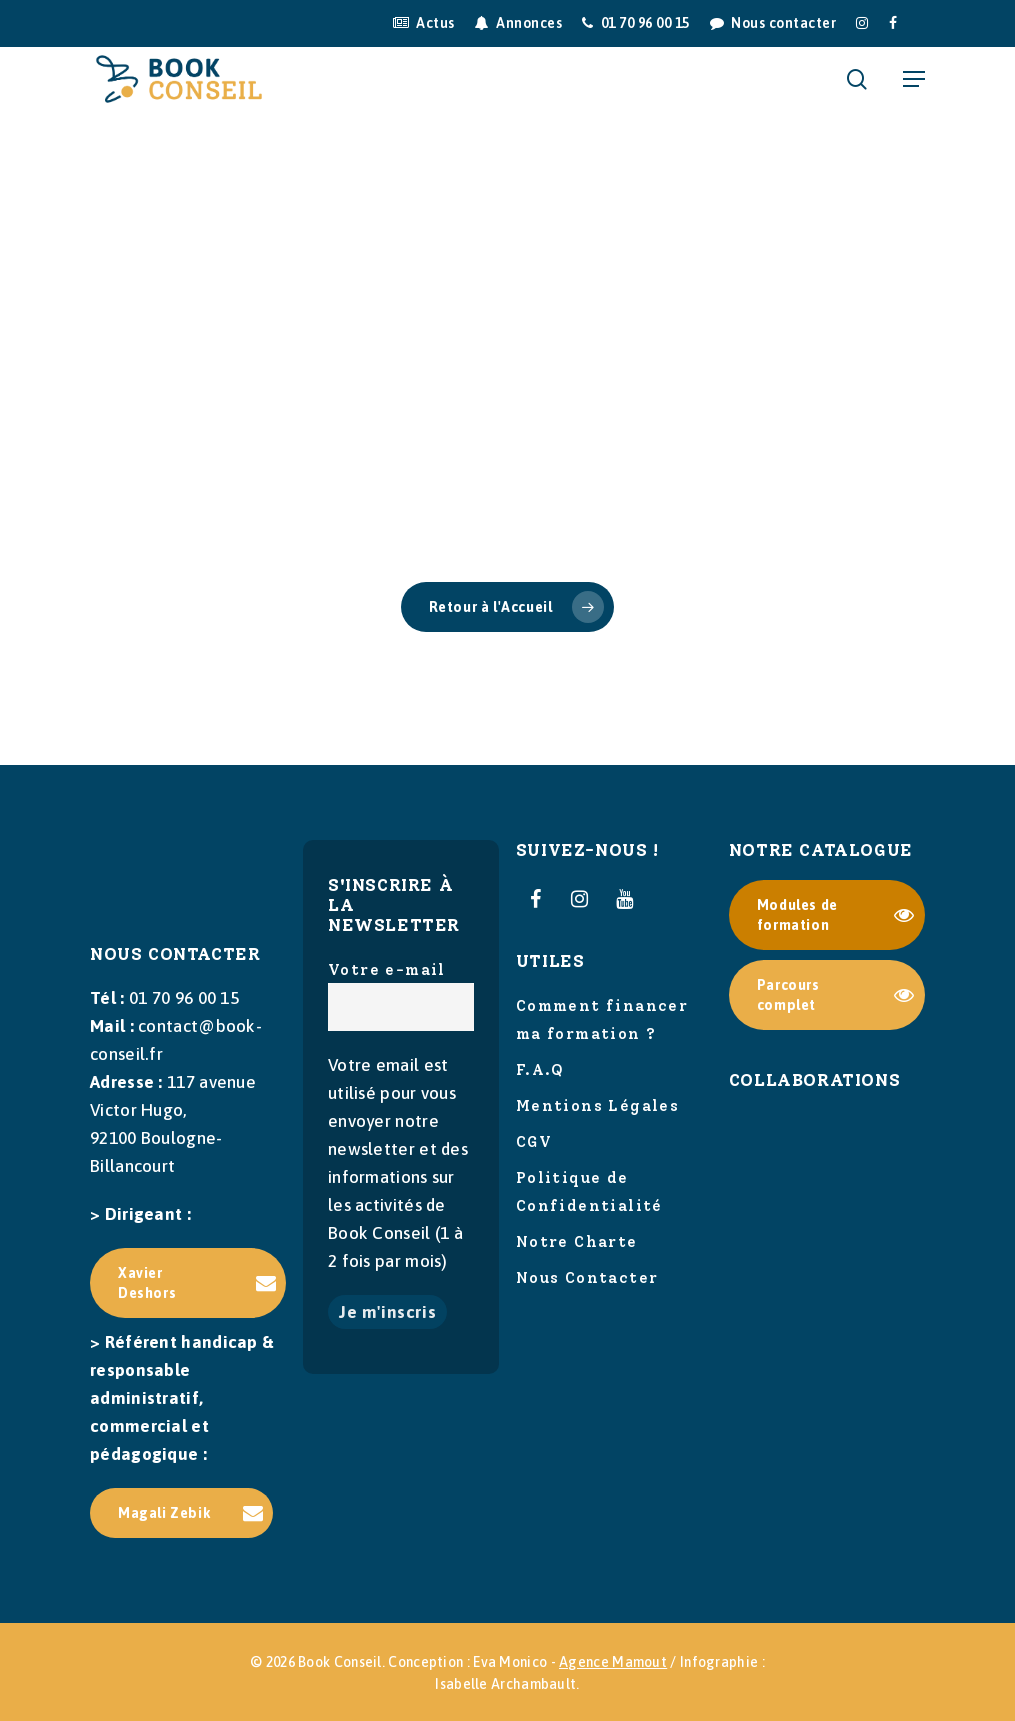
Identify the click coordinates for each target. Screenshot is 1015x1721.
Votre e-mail (401, 996)
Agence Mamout (613, 1662)
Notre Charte (577, 1242)
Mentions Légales (597, 1106)
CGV (534, 1142)
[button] (914, 79)
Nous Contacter (587, 1278)
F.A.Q (540, 1070)
